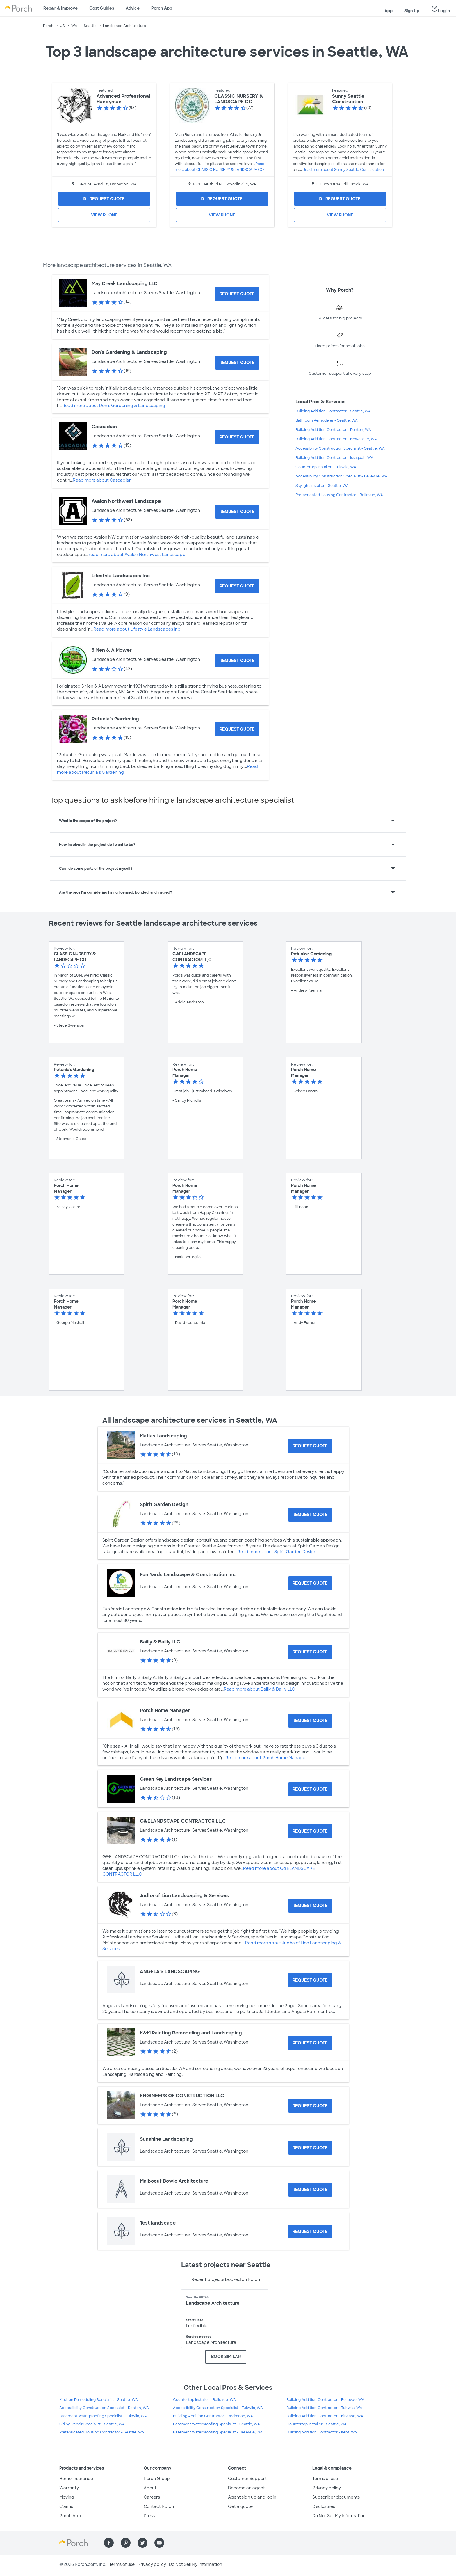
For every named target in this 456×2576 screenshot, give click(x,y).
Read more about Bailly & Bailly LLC (259, 1689)
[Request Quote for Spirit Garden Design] (310, 1515)
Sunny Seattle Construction (348, 99)
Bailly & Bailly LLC (160, 1642)
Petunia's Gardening (115, 719)
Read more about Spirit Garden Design (276, 1551)
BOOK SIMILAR (226, 2356)
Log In (440, 9)
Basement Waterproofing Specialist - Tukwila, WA (103, 2416)
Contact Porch (159, 2506)
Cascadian (104, 427)
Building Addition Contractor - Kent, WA (321, 2432)
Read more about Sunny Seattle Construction (343, 169)
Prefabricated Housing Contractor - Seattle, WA (101, 2432)
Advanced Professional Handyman (123, 99)
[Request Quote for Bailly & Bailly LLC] (310, 1652)
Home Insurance (76, 2478)
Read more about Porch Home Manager (266, 1757)
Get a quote (240, 2506)
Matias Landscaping (163, 1436)
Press (149, 2515)
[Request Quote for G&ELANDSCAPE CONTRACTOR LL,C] (310, 1831)
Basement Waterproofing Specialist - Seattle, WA (216, 2424)
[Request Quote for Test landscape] (310, 2231)
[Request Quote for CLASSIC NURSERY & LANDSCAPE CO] (222, 199)
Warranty (69, 2487)
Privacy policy (326, 2487)
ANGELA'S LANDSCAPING (170, 1971)
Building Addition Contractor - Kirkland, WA (324, 2416)
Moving (66, 2497)
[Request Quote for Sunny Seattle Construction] (340, 199)
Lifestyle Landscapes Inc (121, 576)
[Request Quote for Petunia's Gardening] (237, 729)
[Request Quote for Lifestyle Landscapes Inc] (237, 586)
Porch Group (157, 2478)
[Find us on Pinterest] (126, 2543)
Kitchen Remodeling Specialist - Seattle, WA (98, 2399)
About (150, 2487)
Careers (152, 2497)
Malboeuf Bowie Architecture (174, 2181)
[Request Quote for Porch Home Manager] (310, 1721)
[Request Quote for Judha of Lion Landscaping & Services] (310, 1906)
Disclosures (323, 2506)
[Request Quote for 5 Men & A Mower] (237, 660)
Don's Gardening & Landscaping (129, 352)
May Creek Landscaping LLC (125, 283)
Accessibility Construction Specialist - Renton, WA (104, 2407)
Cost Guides (101, 8)
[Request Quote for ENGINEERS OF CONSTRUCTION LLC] (310, 2106)
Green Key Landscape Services (176, 1779)
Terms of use (325, 2478)
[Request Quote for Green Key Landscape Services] (310, 1789)
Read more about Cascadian (102, 480)
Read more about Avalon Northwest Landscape (136, 554)
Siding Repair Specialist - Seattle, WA (92, 2424)
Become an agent (246, 2487)
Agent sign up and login (252, 2497)
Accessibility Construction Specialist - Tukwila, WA (218, 2407)
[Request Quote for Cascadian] (237, 437)
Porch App (161, 8)
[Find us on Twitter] (142, 2543)
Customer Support (247, 2478)
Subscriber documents (336, 2497)
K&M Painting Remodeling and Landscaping (191, 2033)
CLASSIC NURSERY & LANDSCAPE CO (238, 99)
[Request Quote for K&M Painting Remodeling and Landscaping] (310, 2043)
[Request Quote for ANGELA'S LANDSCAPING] (310, 1980)
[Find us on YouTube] (159, 2543)
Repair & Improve (60, 8)
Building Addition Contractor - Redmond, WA (213, 2416)
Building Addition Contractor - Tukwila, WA (324, 2407)
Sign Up (411, 10)
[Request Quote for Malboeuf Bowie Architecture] (310, 2190)
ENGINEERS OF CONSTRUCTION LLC (182, 2096)
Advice (133, 8)
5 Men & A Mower (112, 650)
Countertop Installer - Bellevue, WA (204, 2399)
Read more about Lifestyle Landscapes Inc (136, 629)
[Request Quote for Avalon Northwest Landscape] (237, 512)
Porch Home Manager (165, 1710)
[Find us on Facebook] (109, 2543)
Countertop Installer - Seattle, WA (316, 2424)
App (388, 10)
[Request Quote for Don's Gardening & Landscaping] (237, 363)
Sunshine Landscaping (166, 2139)
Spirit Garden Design (164, 1504)
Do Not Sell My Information (339, 2515)
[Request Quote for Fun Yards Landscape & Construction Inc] (310, 1583)
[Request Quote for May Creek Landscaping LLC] (237, 294)
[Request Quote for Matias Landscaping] (310, 1446)
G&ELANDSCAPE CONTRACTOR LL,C (183, 1821)
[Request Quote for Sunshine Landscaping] (310, 2148)
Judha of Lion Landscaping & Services (184, 1896)
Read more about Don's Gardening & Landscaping (113, 405)
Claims (66, 2506)
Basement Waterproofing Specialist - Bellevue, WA (218, 2432)
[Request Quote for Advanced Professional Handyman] (104, 199)
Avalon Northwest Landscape (126, 501)
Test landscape (158, 2223)
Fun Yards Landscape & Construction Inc (188, 1575)
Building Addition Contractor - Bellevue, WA (325, 2399)
